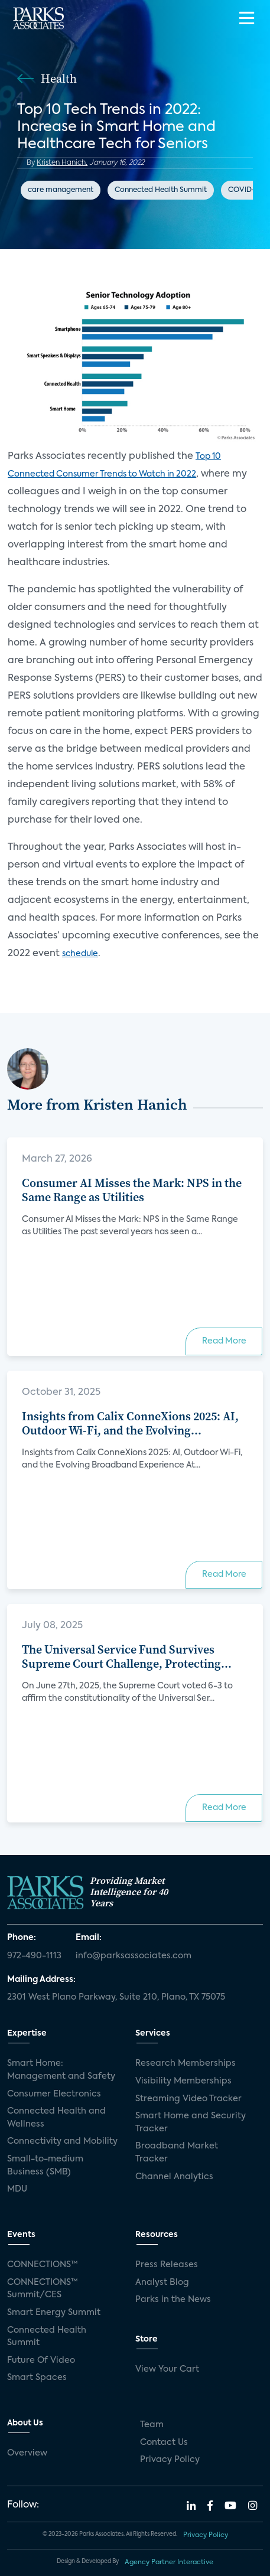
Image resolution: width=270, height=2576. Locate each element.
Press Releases (166, 2265)
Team (152, 2425)
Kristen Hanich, (62, 163)
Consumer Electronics (54, 2094)
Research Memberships (185, 2063)
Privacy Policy (170, 2460)
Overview (27, 2453)
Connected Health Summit (161, 190)
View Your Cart (167, 2369)
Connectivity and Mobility (62, 2141)
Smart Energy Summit (53, 2312)
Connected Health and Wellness (56, 2117)
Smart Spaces (37, 2377)
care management (60, 190)
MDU (17, 2189)
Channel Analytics (174, 2177)
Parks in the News (173, 2299)
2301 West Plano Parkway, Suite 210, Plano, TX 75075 (116, 1997)
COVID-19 (245, 190)
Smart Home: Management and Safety (61, 2070)
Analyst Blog (162, 2282)
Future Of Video (41, 2360)
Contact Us (164, 2442)
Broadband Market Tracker (176, 2152)
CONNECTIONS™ (42, 2265)
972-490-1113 (34, 1956)
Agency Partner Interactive (169, 2562)
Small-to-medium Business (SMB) (45, 2165)
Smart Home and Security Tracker (190, 2122)
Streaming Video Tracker (188, 2099)
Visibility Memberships (183, 2081)
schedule (80, 954)
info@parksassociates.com (133, 1956)
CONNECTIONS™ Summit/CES (42, 2289)
